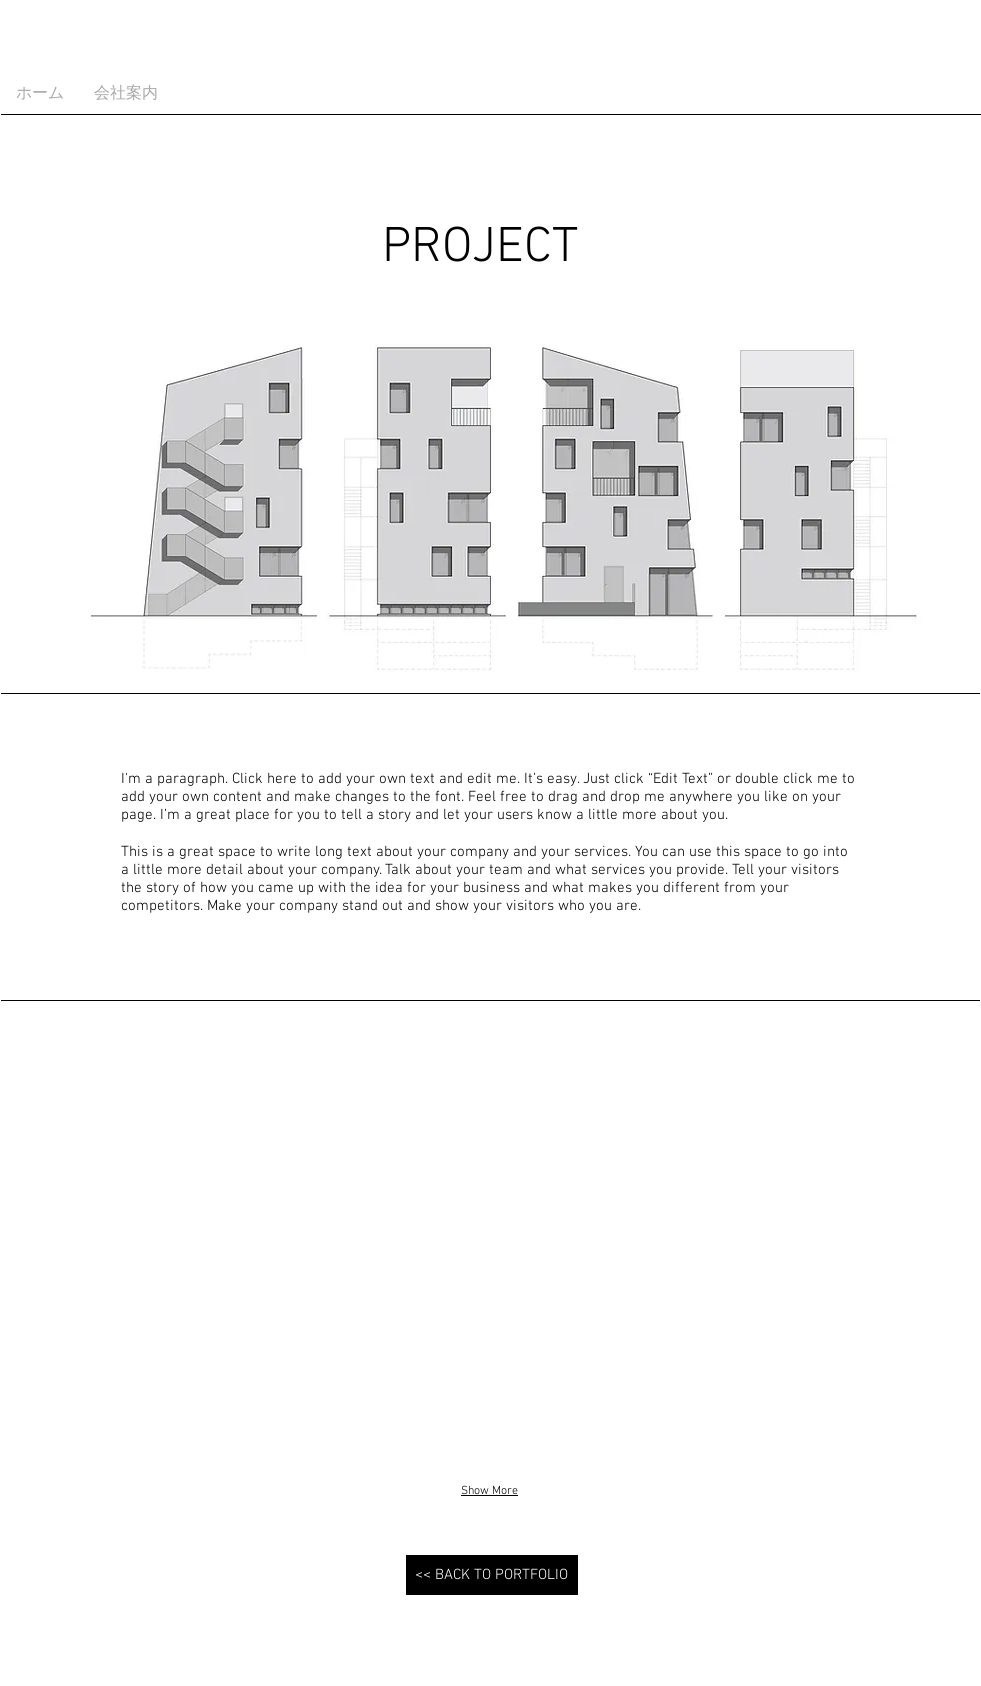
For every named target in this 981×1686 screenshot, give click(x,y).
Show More (489, 1491)
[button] (159, 1251)
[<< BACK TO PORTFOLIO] (492, 1575)
